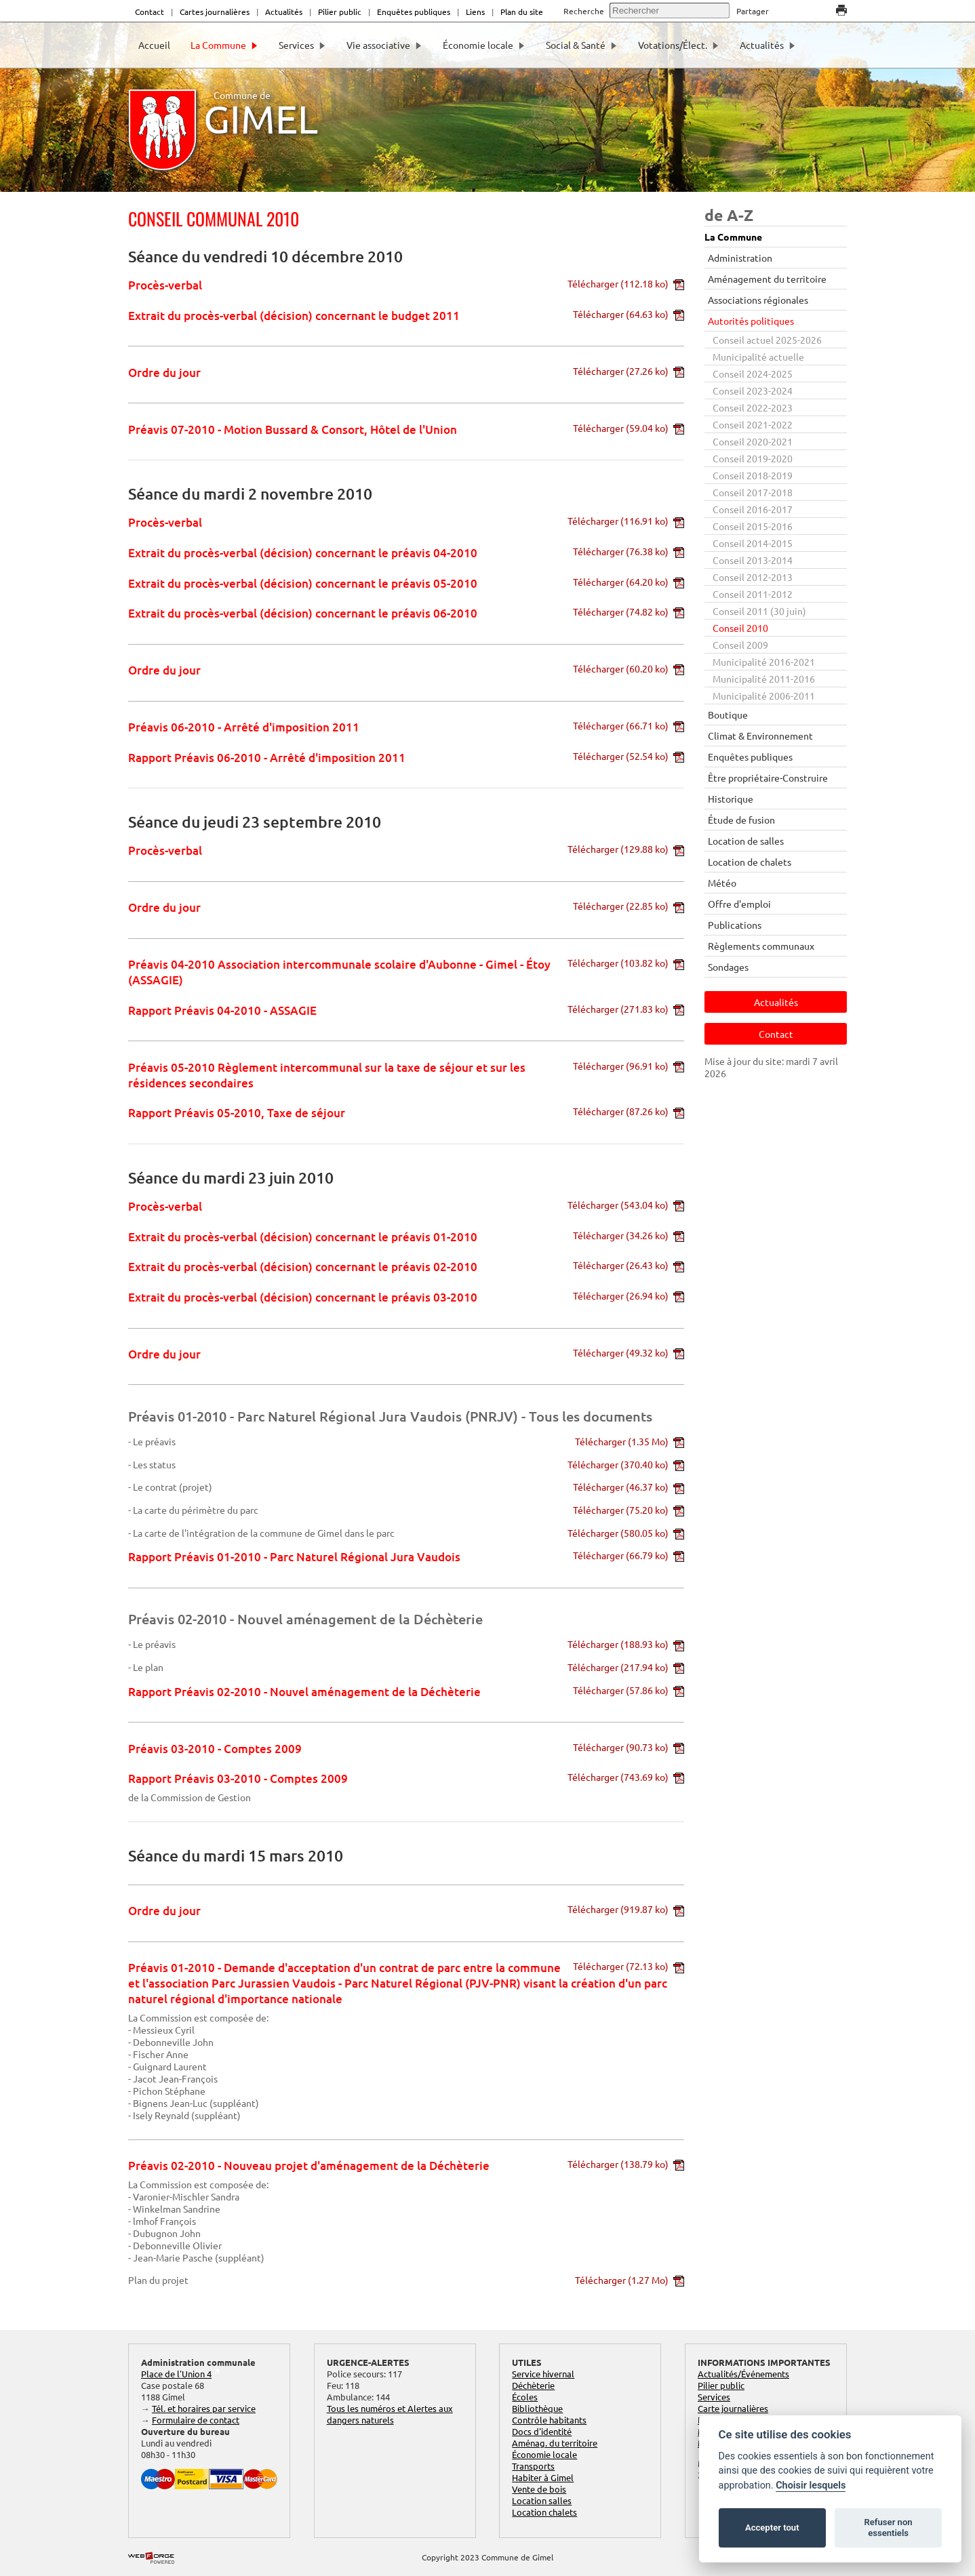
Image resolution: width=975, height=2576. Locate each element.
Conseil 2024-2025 (753, 373)
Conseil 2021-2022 (753, 424)
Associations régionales (758, 300)
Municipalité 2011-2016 (764, 678)
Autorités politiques (751, 321)
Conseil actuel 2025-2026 (767, 340)
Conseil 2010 (740, 628)
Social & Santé (582, 45)
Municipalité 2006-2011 (764, 695)
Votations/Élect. (678, 45)
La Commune (224, 45)
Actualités (283, 11)
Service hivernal (543, 2373)
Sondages (728, 967)
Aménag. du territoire (554, 2443)
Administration (740, 257)
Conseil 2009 (740, 645)
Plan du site (521, 11)
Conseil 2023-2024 (753, 390)
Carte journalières (733, 2408)
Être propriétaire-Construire (768, 777)
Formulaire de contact (195, 2420)
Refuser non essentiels (888, 2527)
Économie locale (484, 45)
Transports (533, 2466)
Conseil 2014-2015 (753, 543)
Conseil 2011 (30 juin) (759, 611)
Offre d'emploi (739, 904)
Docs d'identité (542, 2431)
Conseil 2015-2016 (753, 526)
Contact (149, 11)
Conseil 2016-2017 (753, 509)
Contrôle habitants (549, 2420)
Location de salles (746, 840)
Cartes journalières (215, 11)
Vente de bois (539, 2489)
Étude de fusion (741, 819)
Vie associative (384, 45)
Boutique (728, 714)
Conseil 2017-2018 (753, 492)
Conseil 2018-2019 (753, 475)
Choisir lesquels (810, 2485)
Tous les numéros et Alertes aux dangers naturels (390, 2414)
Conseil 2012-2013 (753, 577)
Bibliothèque (537, 2408)
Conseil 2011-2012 (753, 594)
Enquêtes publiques (413, 11)
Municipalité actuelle (758, 356)
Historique (730, 798)
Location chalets (544, 2512)
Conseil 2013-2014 (753, 560)
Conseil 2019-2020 (753, 458)
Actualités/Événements (743, 2373)
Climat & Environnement (760, 735)
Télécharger (626, 283)
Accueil (154, 45)
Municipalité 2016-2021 (764, 662)
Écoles (525, 2396)
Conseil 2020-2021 (753, 441)
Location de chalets (749, 862)
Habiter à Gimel (543, 2477)
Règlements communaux (761, 946)
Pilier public (339, 11)
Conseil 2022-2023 (753, 407)
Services (302, 45)
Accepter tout (772, 2527)
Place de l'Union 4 (176, 2373)
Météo (722, 883)
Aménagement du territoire (767, 279)
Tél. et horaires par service (204, 2408)
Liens (475, 11)
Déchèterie (533, 2385)
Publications (734, 925)
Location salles (542, 2500)
